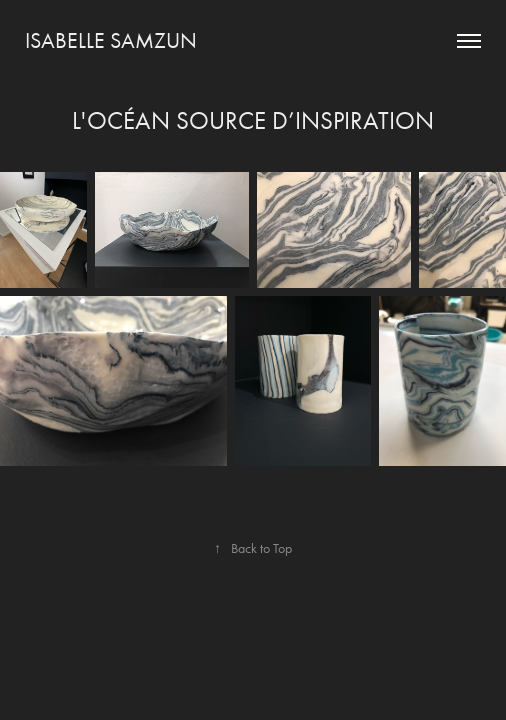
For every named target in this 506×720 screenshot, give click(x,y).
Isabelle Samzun (111, 41)
